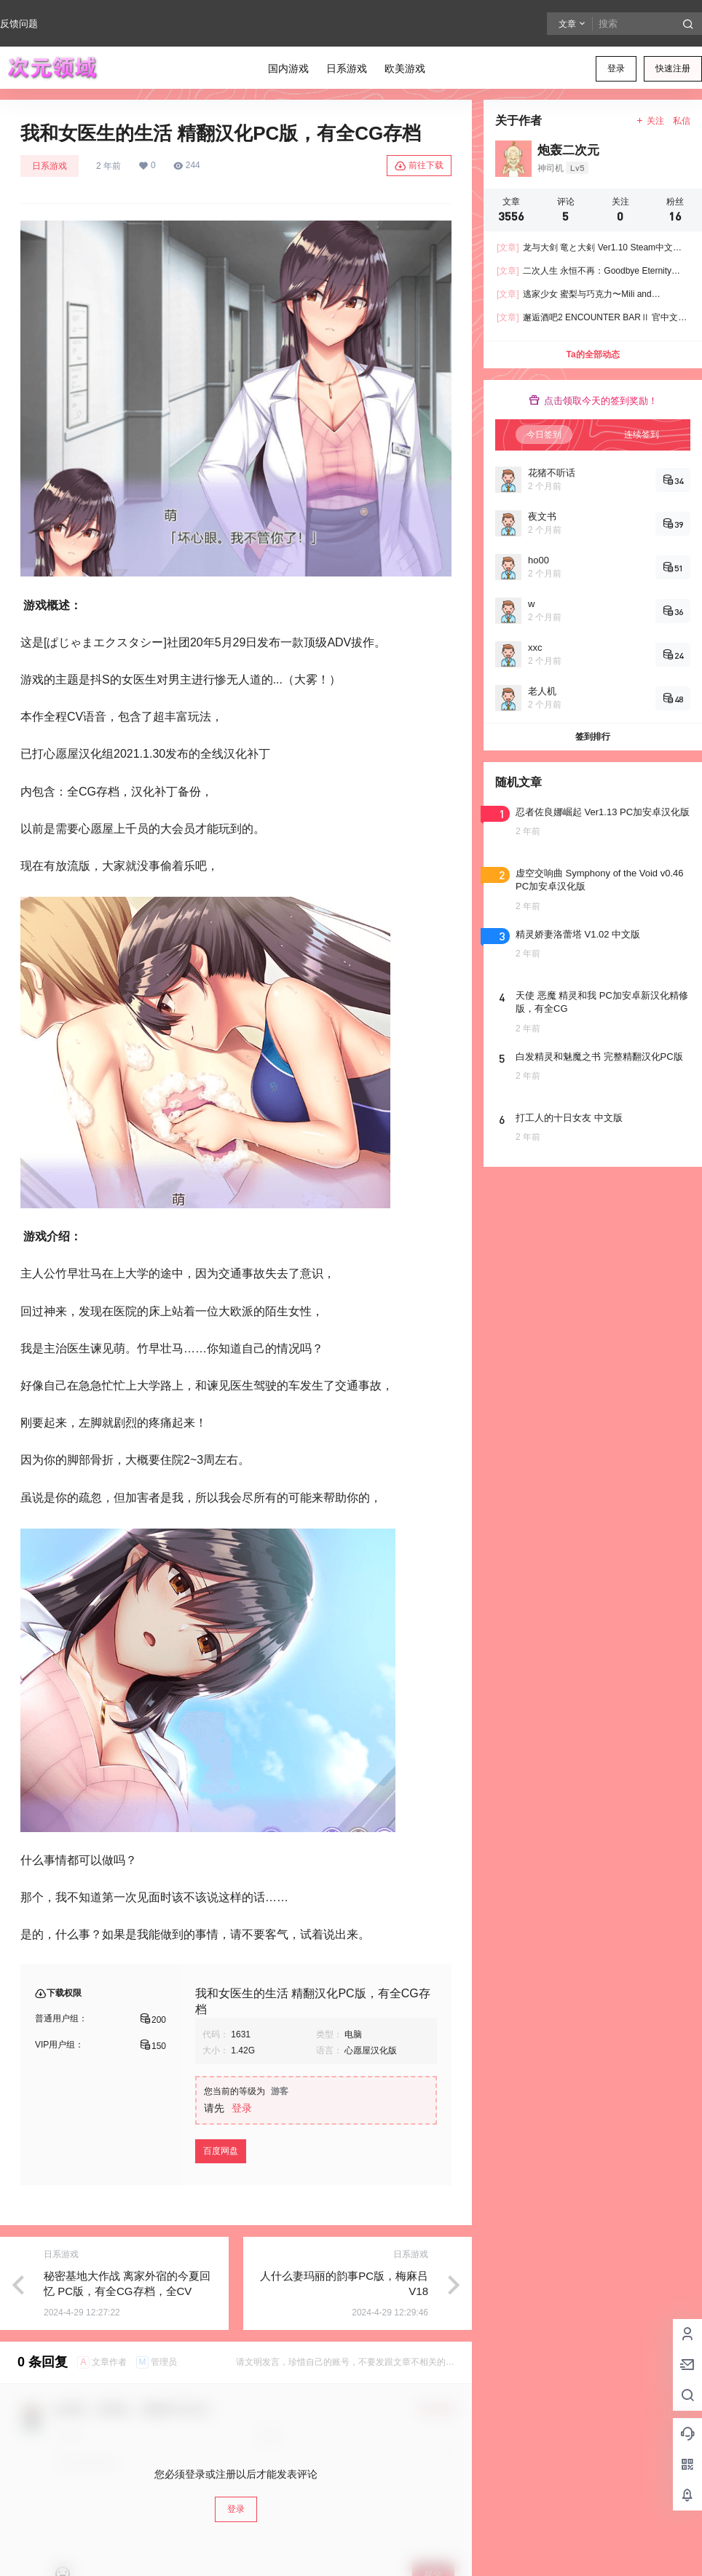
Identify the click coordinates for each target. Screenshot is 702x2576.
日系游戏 (49, 166)
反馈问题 (19, 23)
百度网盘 (220, 2151)
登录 (616, 68)
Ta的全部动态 (592, 354)
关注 (650, 121)
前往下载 (419, 166)
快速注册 (672, 68)
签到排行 (592, 737)
